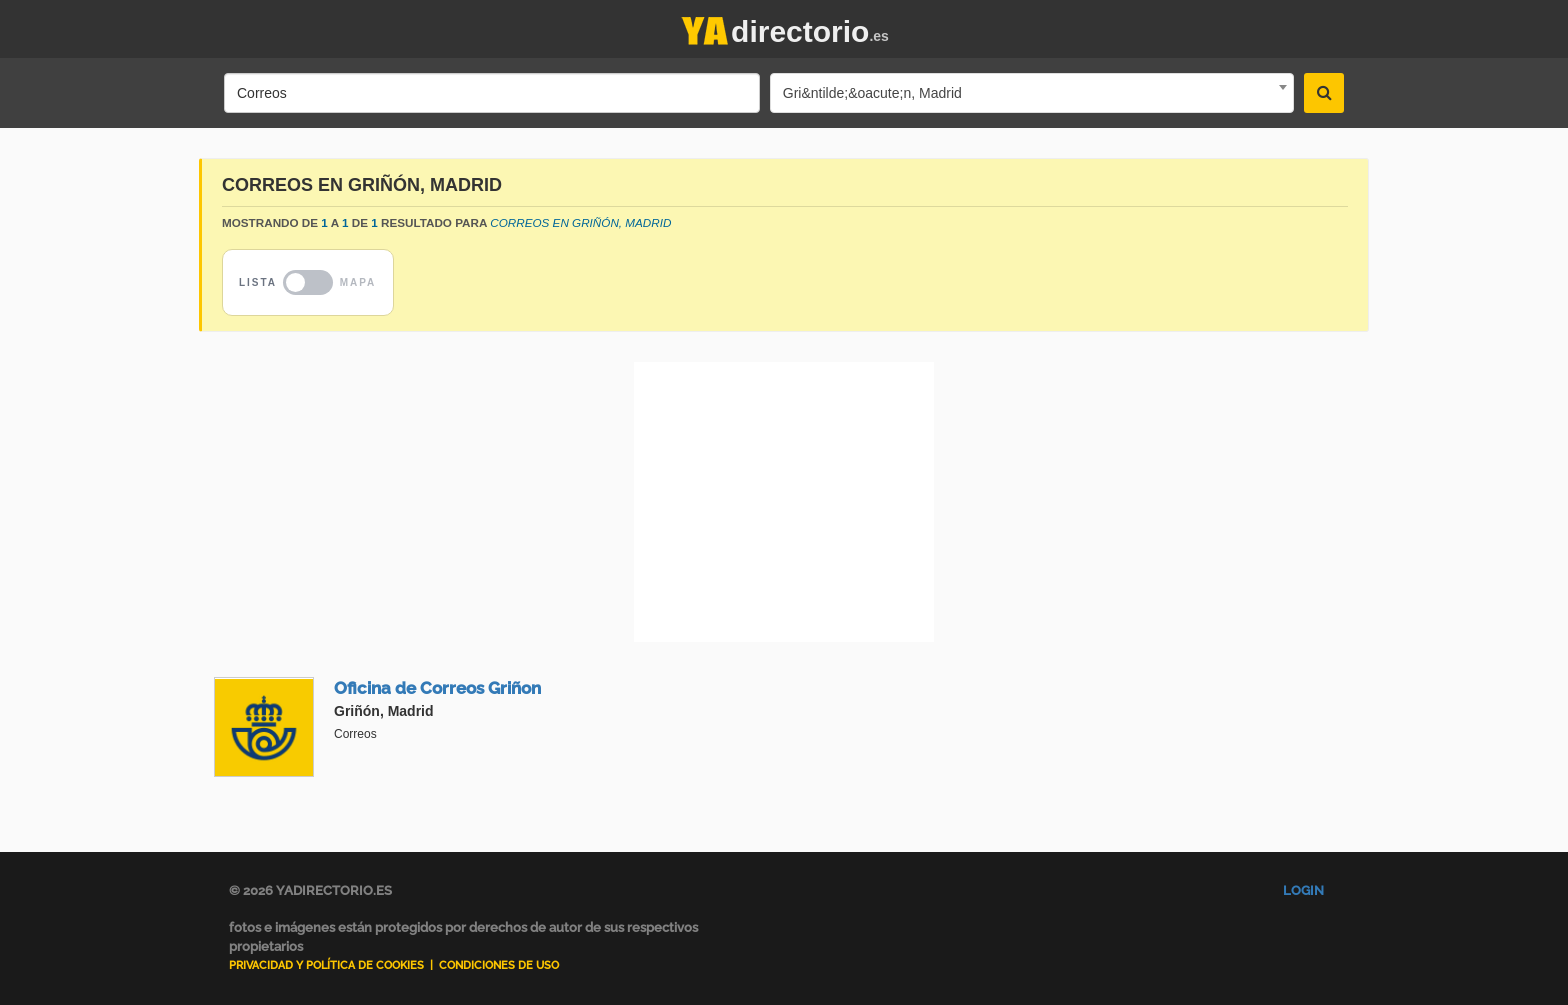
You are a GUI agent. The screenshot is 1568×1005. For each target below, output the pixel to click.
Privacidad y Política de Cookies (326, 965)
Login (1303, 890)
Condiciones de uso (499, 965)
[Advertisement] (784, 502)
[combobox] (1032, 93)
